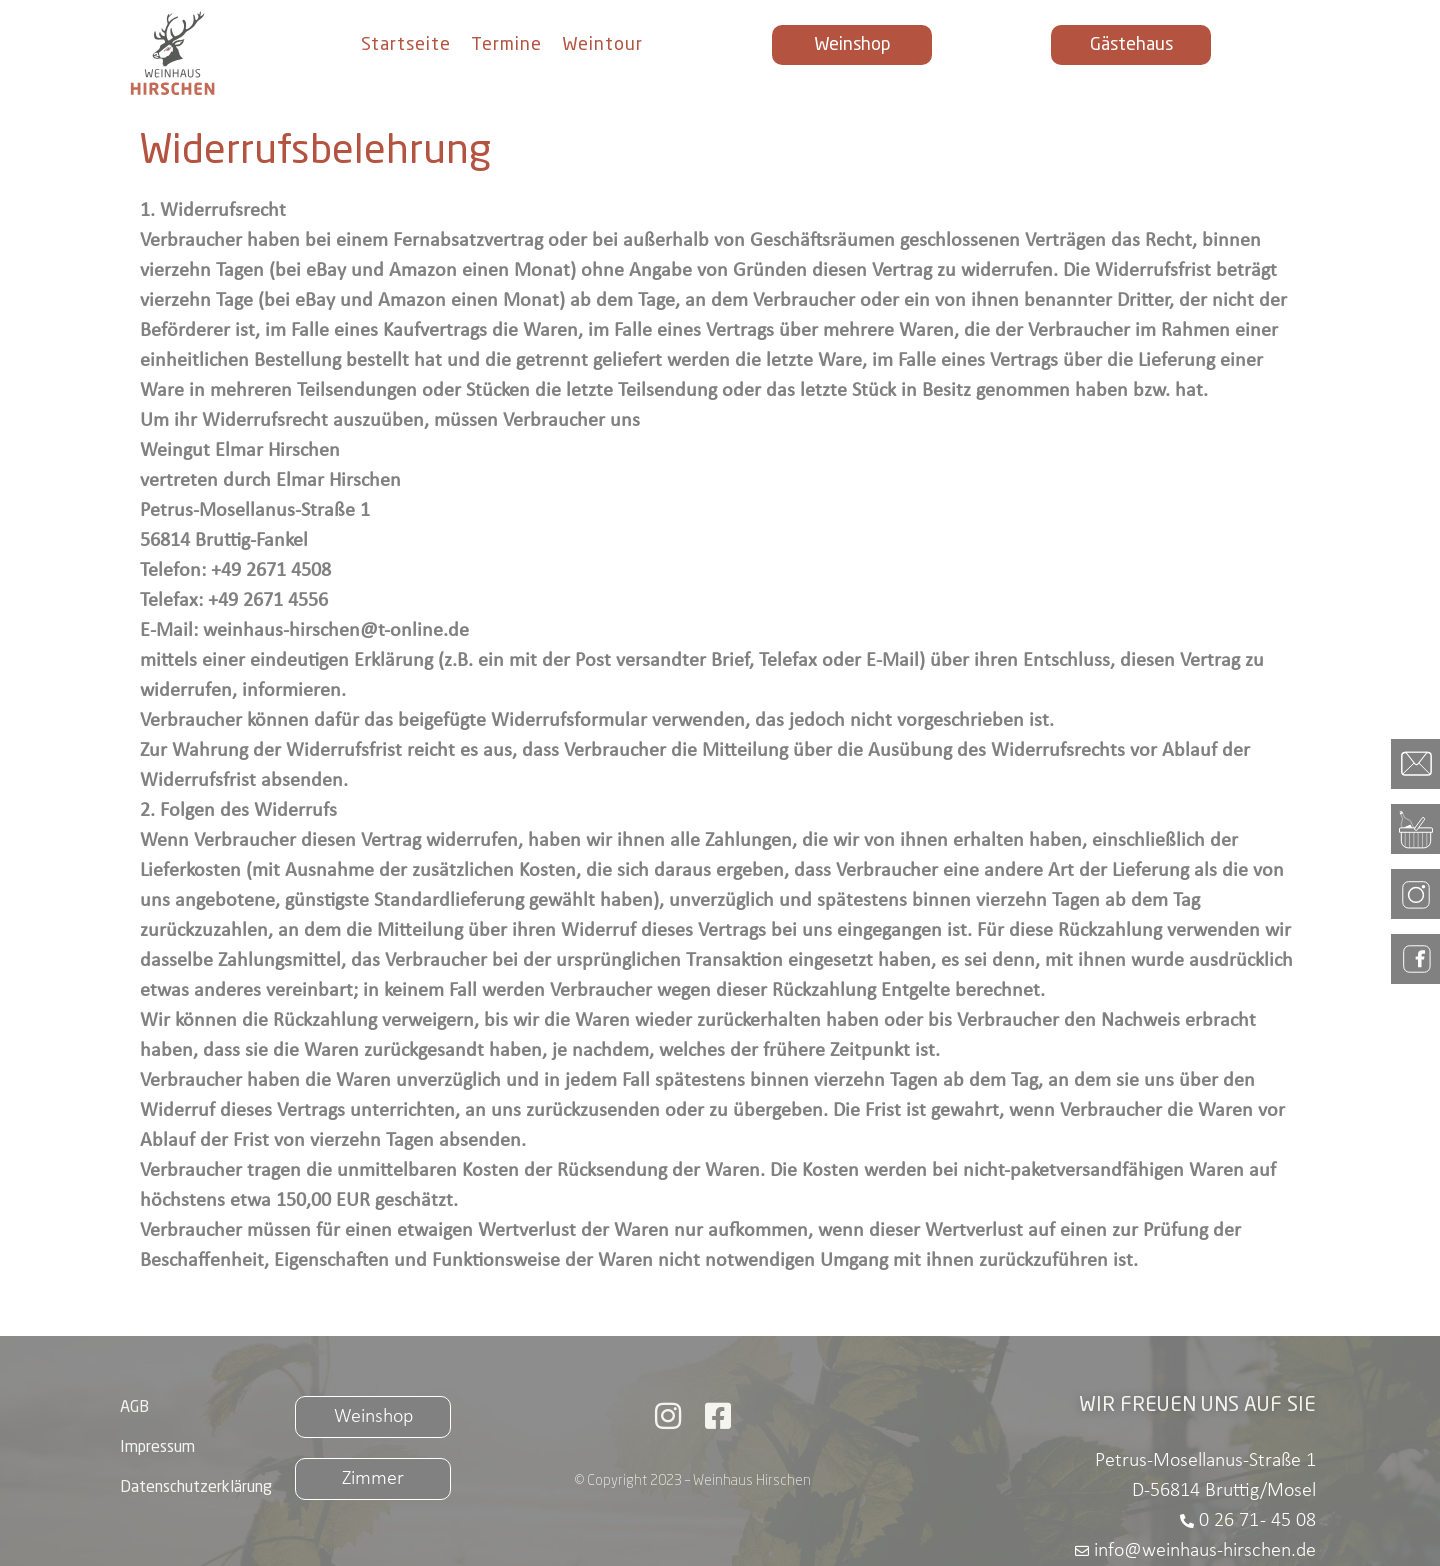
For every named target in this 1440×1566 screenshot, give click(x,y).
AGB (134, 1408)
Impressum (157, 1448)
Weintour (602, 45)
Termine (506, 45)
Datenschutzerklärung (196, 1488)
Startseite (406, 45)
